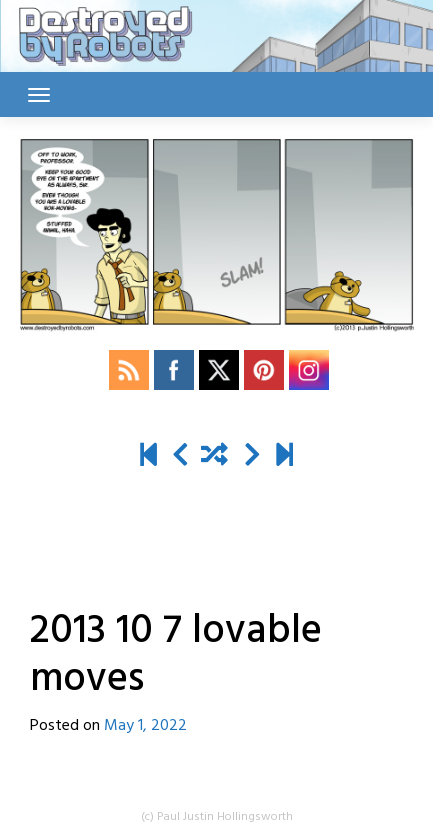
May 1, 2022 (145, 726)
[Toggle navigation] (39, 95)
